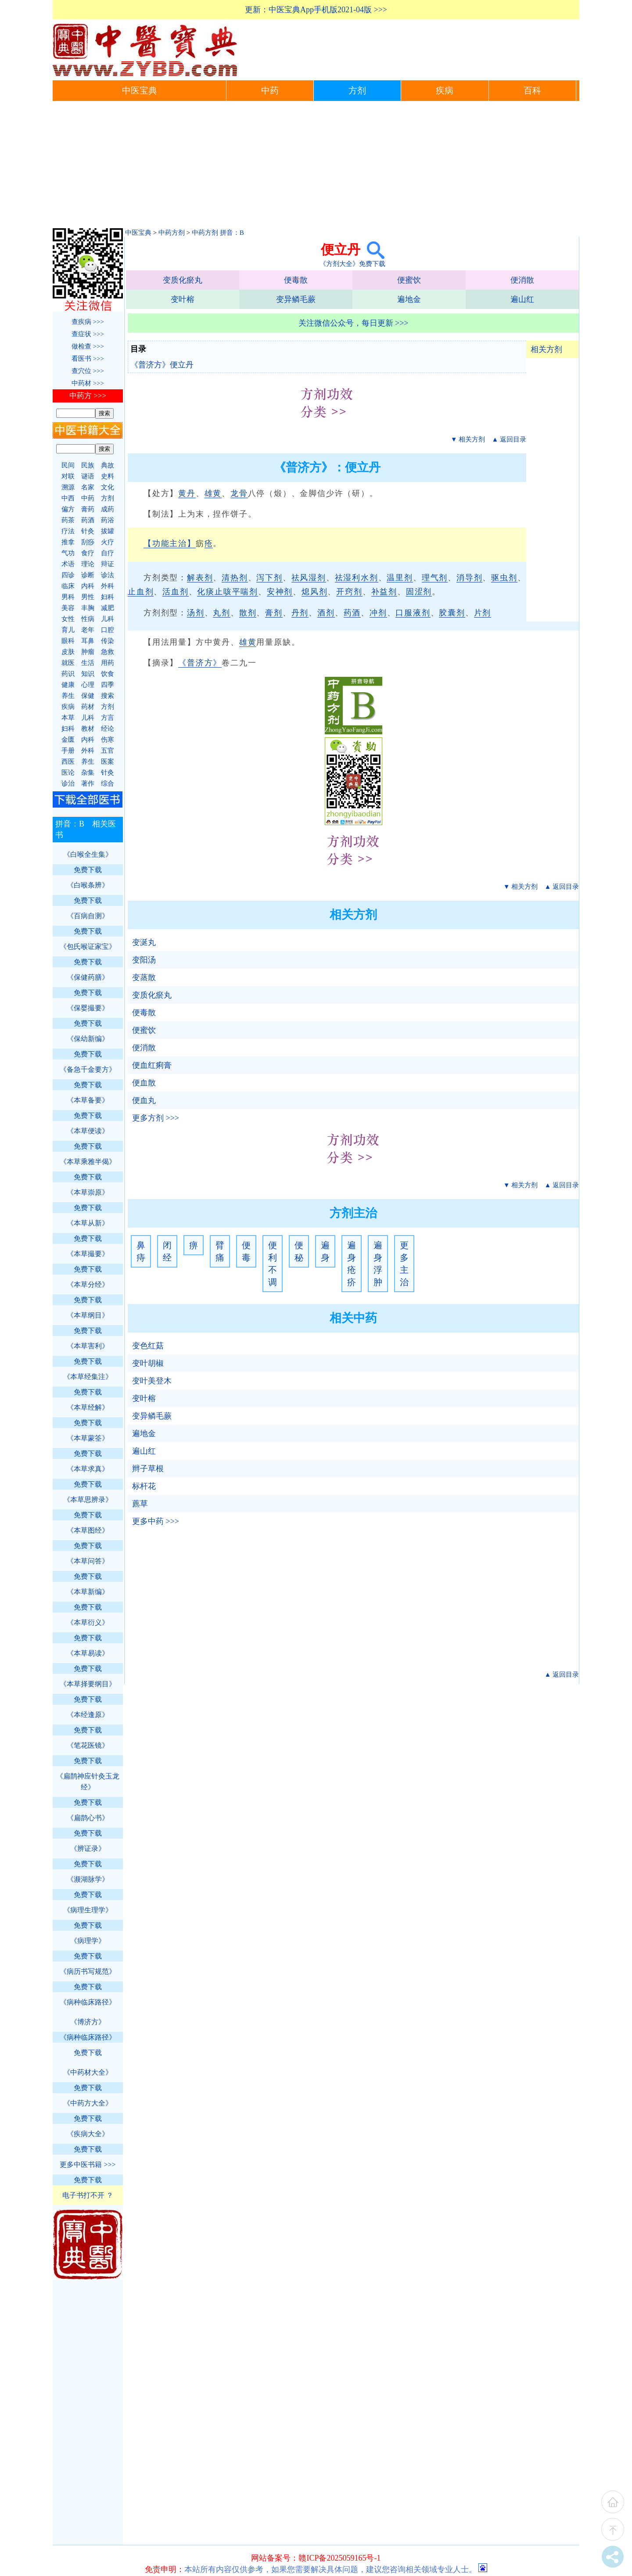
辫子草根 (148, 1468)
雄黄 (213, 493)
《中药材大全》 (87, 2072)
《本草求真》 (88, 1469)
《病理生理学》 (87, 1910)
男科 (68, 596)
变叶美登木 (152, 1380)
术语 (68, 564)
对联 (68, 476)
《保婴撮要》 (88, 1008)
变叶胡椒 (148, 1363)
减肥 (107, 607)
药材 (87, 706)
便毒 (246, 1251)
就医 (68, 662)
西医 (68, 761)
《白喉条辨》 (88, 885)
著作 (87, 783)
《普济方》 (200, 662)
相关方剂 (546, 349)
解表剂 (200, 577)
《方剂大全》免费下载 (352, 263)
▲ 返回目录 (509, 439)
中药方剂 (171, 232)
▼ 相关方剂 (468, 439)
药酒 (352, 612)
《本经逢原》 (88, 1714)
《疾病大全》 (88, 2134)
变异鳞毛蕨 (296, 299)
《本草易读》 (88, 1653)
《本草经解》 (88, 1407)
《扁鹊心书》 (88, 1818)
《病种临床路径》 (88, 2002)
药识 (68, 673)
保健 (87, 695)
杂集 (87, 772)
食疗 (87, 553)
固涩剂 (419, 591)
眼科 (68, 640)
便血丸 (144, 1100)
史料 (107, 476)
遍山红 (522, 299)
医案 (107, 761)
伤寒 (107, 739)
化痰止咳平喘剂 (227, 591)
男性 (87, 596)
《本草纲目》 (88, 1315)
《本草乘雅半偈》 (88, 1161)
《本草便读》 (88, 1131)
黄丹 (187, 493)
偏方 (68, 509)
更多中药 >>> (155, 1521)
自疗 (107, 553)
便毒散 (296, 280)
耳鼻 (87, 640)
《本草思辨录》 (87, 1499)
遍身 (325, 1251)
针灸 (87, 531)
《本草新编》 (88, 1591)
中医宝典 (139, 90)
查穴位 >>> (88, 370)
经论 (107, 728)
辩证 (107, 564)
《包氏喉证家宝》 (88, 946)
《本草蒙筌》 (88, 1438)
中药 (270, 90)
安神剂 (280, 591)
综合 (107, 783)
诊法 (107, 574)
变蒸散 (144, 977)
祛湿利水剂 (356, 577)
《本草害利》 (88, 1346)
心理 (87, 684)
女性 (68, 618)
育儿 (68, 629)
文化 (107, 487)
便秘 (298, 1251)
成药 (107, 509)
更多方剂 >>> (155, 1118)
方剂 (357, 90)
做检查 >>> (88, 346)
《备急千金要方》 (88, 1069)
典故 (107, 465)
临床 (68, 585)
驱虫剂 (504, 577)
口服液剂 (412, 612)
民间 (68, 465)
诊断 (87, 574)
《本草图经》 (88, 1530)
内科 (87, 585)
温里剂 (400, 577)
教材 (87, 728)
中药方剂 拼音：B (218, 232)
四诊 (68, 574)
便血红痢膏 (152, 1065)
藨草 (140, 1503)
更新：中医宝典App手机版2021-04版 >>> (316, 9)
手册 (68, 750)
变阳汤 (144, 960)
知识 (87, 673)
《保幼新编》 (88, 1038)
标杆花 (144, 1486)
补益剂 (384, 591)
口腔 (107, 629)
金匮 (68, 739)
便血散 (144, 1082)
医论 (68, 772)
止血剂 (141, 591)
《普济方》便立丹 (162, 364)
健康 (68, 684)
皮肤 (68, 651)
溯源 (68, 487)
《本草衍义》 (88, 1622)
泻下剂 (269, 577)
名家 (87, 487)
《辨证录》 (87, 1848)
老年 (87, 629)
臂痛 (219, 1251)
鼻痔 (140, 1251)
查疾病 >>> (88, 321)
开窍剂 (349, 591)
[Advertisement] (316, 166)
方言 (107, 717)
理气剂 (435, 577)
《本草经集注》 (87, 1376)
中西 (68, 498)
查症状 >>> (88, 334)
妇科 (107, 596)
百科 (532, 90)
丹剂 (300, 612)
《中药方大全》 (87, 2103)
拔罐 (107, 531)
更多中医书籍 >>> (87, 2164)
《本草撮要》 (88, 1253)
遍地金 (409, 299)
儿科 (107, 618)
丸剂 (221, 612)
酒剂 (326, 612)
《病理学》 (87, 1940)
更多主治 (404, 1263)
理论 (87, 564)
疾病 (444, 90)
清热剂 (235, 577)
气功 (68, 553)
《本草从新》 (88, 1223)
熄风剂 (314, 591)
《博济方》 (87, 2022)
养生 (68, 695)
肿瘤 (87, 651)
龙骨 (239, 493)
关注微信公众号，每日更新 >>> (353, 323)
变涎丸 (144, 942)
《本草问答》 (88, 1561)
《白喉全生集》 (87, 854)
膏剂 (274, 612)
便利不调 (272, 1263)
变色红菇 (148, 1345)
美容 (68, 607)
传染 (107, 640)
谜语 (87, 476)
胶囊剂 (452, 612)
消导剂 (469, 577)
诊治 (68, 783)
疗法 (68, 531)
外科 (107, 585)
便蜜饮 (409, 280)
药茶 (68, 520)
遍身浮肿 (377, 1263)
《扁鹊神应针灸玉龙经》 (87, 1781)
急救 (107, 651)
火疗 (107, 542)
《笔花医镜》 (88, 1745)
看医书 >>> (88, 358)
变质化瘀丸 (182, 280)
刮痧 (87, 542)
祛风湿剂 (308, 577)
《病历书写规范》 (88, 1971)
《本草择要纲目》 (88, 1684)
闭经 (167, 1251)
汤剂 (196, 612)
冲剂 (378, 612)
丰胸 (87, 607)
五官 (107, 750)
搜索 (107, 695)
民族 (87, 465)
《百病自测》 (88, 916)
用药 (107, 662)
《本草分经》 (88, 1284)
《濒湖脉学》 (88, 1879)
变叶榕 (182, 299)
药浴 (107, 520)
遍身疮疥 (351, 1263)
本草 (68, 717)
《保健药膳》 (88, 977)
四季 (107, 684)
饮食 (107, 673)
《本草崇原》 (88, 1192)
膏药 (87, 509)
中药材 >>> (88, 383)
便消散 (522, 280)
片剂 (483, 612)
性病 (87, 618)
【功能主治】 (170, 543)
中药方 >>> (87, 396)
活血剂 (175, 591)
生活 (87, 662)
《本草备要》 (88, 1100)
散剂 (248, 612)
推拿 (68, 542)
